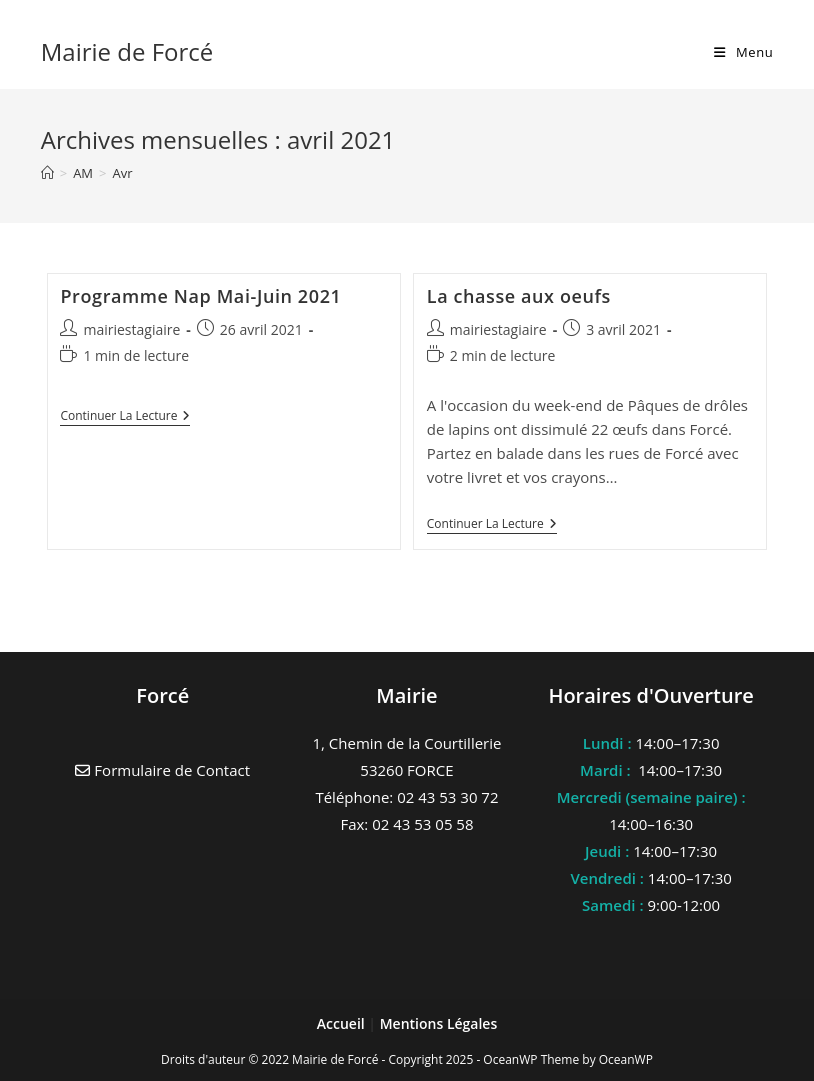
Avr (123, 173)
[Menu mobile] (743, 52)
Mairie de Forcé (127, 51)
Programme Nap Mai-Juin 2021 (200, 296)
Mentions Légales (439, 1023)
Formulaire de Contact (162, 770)
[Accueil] (47, 173)
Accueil (343, 1023)
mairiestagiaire (131, 329)
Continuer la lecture (125, 417)
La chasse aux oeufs (519, 296)
